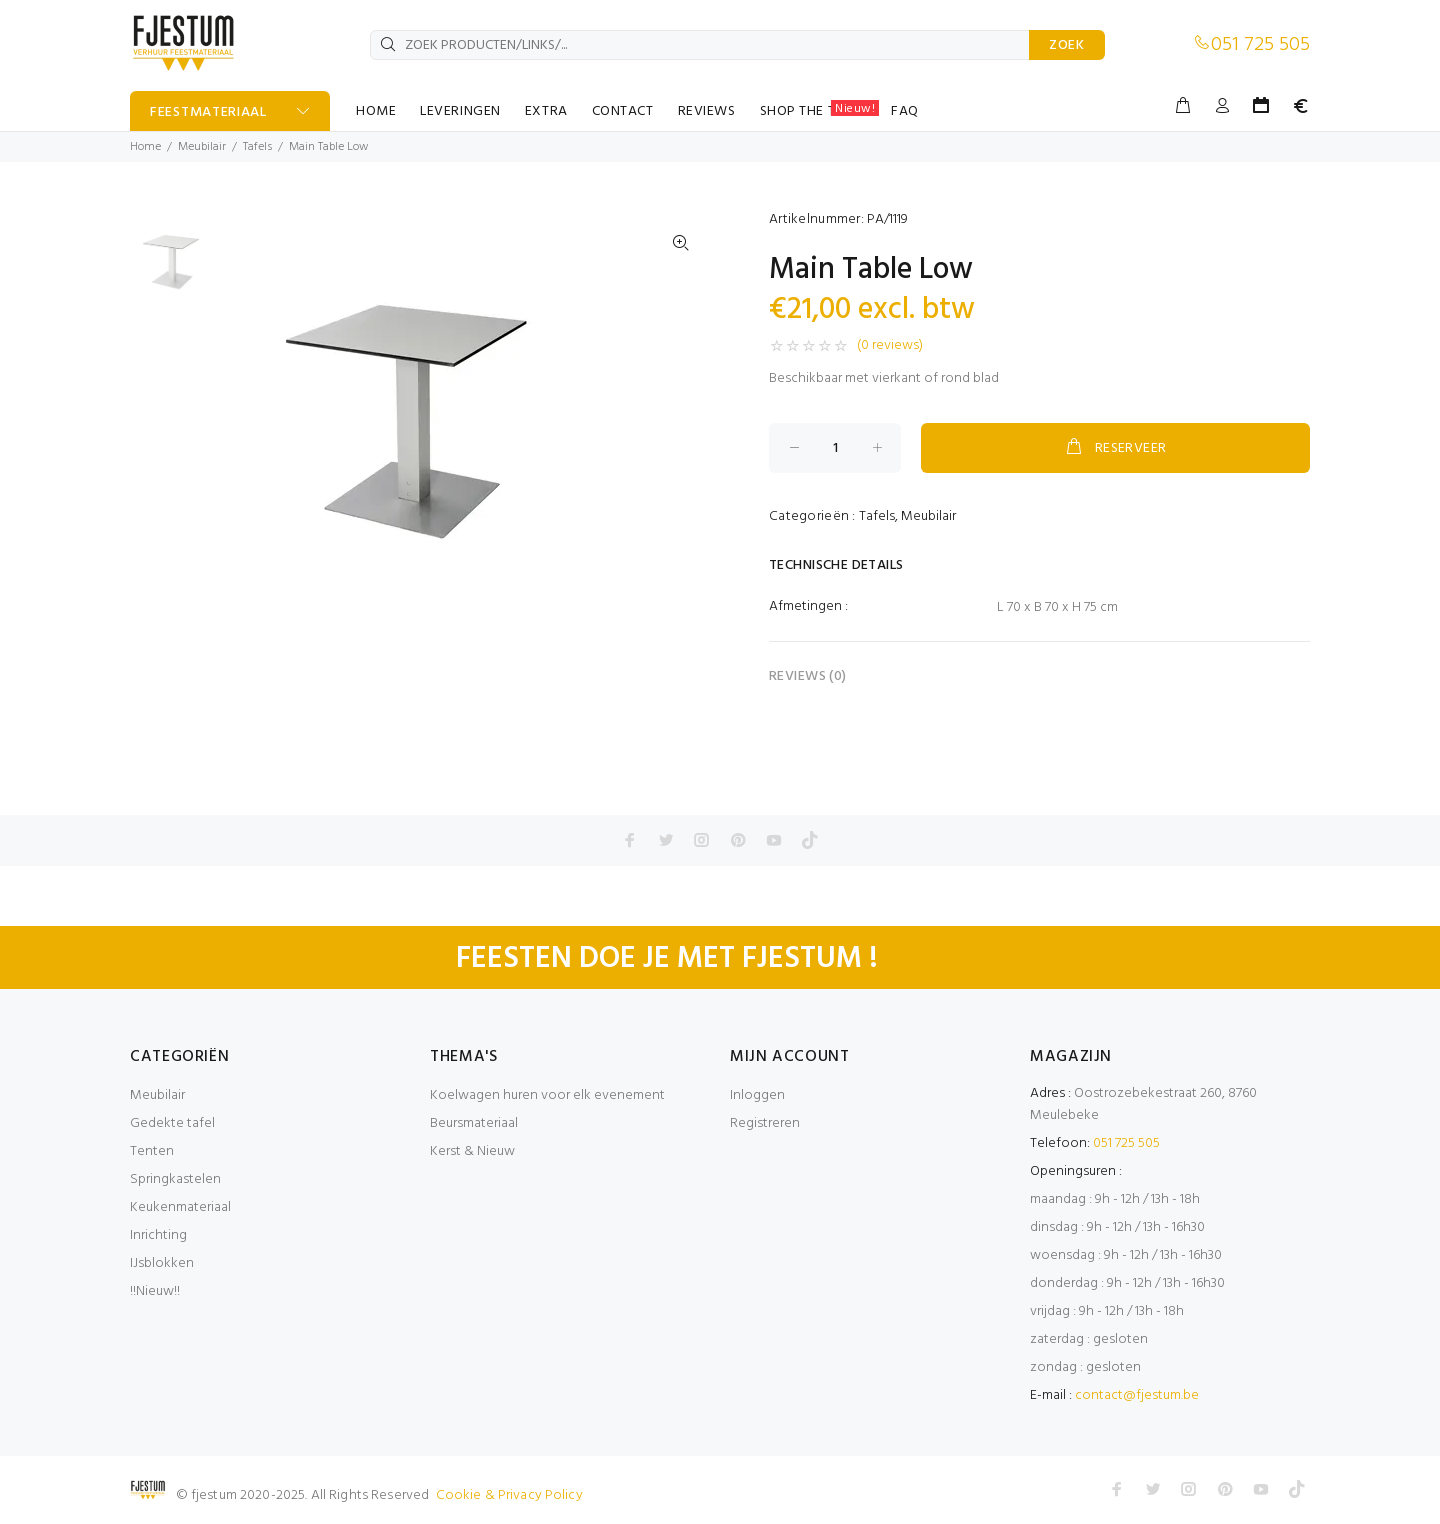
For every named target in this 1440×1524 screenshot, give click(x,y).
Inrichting (158, 1235)
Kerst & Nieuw (472, 1151)
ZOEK (1067, 45)
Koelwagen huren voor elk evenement (547, 1095)
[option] (170, 264)
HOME (376, 111)
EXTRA (546, 111)
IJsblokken (162, 1263)
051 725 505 (1260, 45)
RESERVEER (1115, 448)
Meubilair (202, 147)
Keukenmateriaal (180, 1207)
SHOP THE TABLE (820, 111)
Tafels (257, 147)
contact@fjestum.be (1137, 1395)
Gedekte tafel (172, 1123)
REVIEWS (707, 111)
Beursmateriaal (474, 1123)
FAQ (905, 111)
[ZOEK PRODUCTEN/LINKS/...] (700, 45)
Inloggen (757, 1095)
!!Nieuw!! (155, 1291)
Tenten (152, 1151)
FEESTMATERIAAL (208, 112)
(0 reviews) (890, 346)
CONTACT (623, 111)
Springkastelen (175, 1179)
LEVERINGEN (460, 111)
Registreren (765, 1123)
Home (145, 147)
